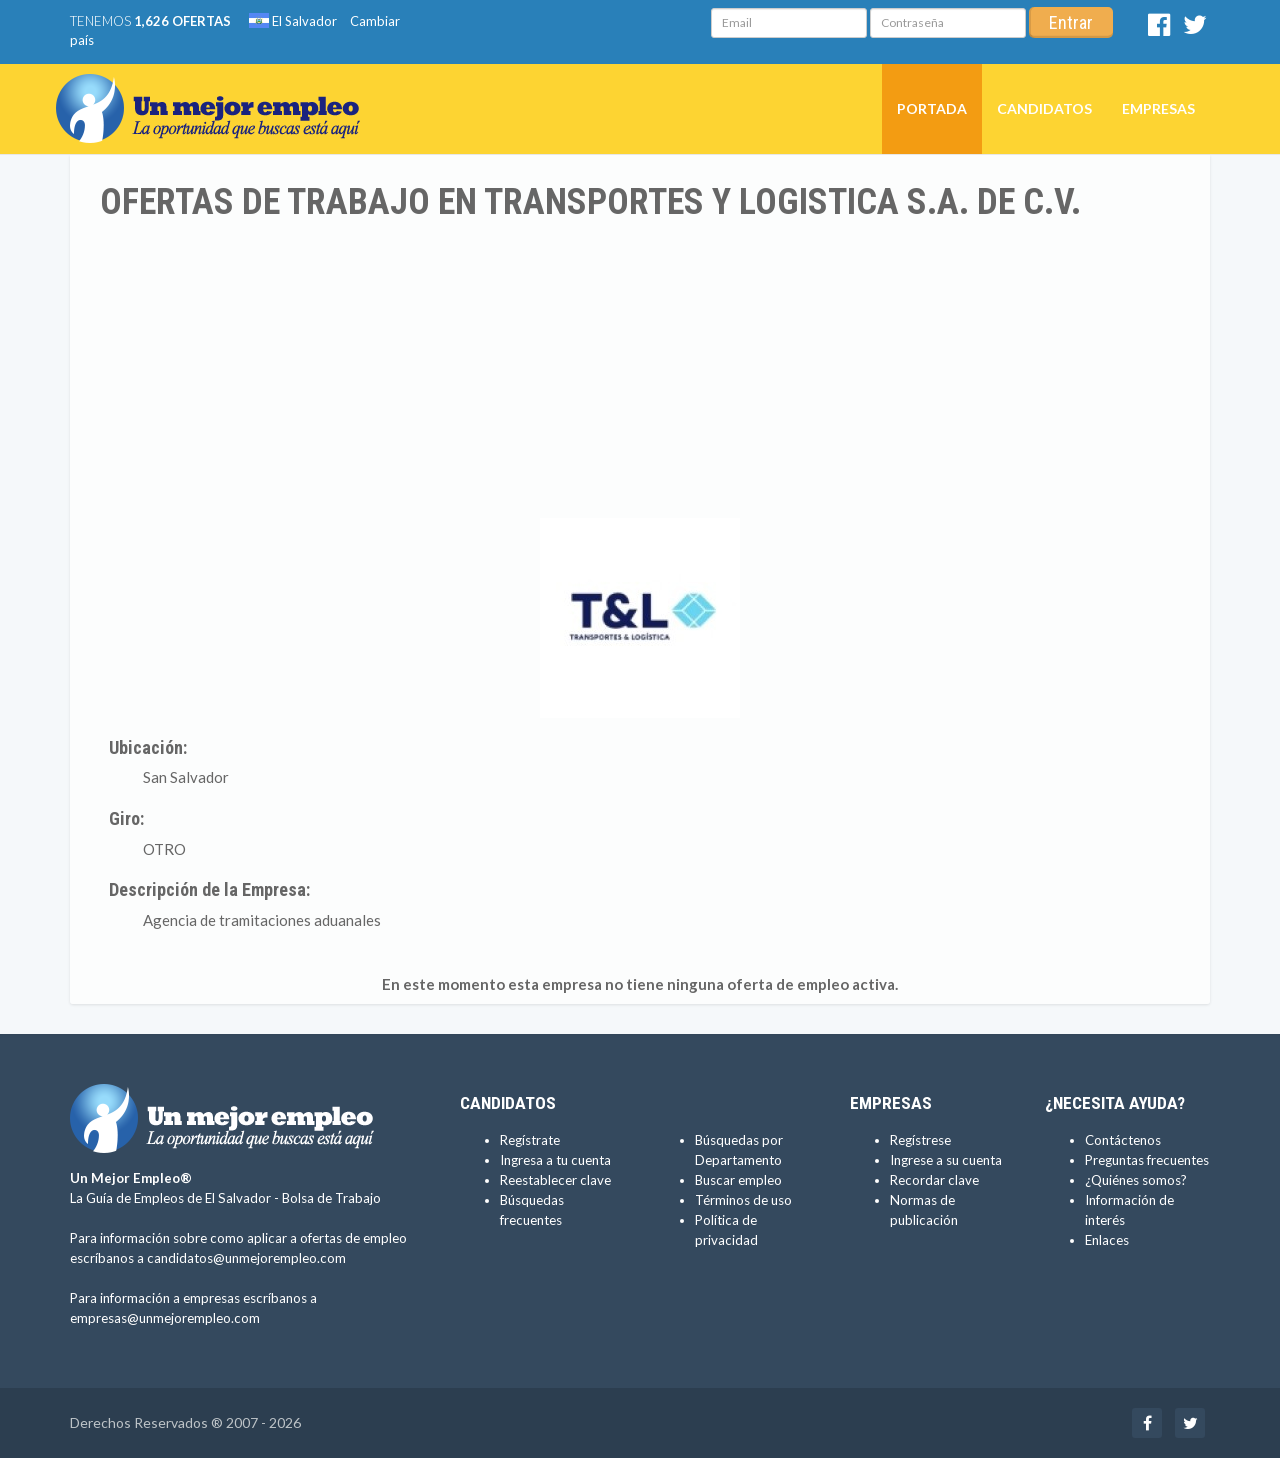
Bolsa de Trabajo (331, 1198)
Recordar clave (934, 1180)
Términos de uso (743, 1200)
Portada (932, 108)
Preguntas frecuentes (1147, 1160)
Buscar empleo (738, 1180)
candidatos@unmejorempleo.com (246, 1258)
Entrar (1071, 22)
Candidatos (1044, 108)
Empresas (1158, 108)
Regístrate (530, 1140)
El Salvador (293, 21)
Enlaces (1107, 1240)
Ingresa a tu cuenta (555, 1160)
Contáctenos (1123, 1140)
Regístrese (920, 1140)
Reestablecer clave (555, 1180)
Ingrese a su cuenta (946, 1160)
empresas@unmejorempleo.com (165, 1318)
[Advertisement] (640, 373)
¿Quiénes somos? (1136, 1180)
